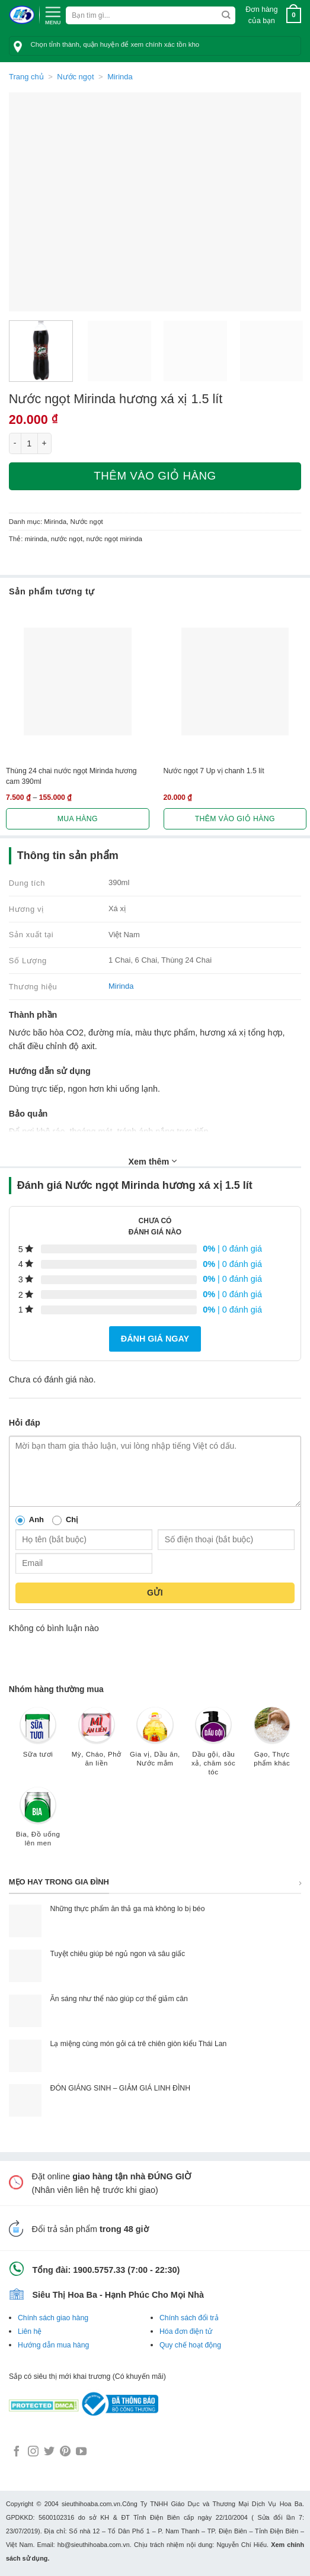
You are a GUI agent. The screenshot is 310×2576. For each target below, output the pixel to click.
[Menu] (53, 14)
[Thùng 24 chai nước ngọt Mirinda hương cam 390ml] (78, 681)
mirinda (36, 538)
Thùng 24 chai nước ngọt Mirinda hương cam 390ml (71, 776)
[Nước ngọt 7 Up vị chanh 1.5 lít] (235, 681)
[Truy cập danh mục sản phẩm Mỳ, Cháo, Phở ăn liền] (96, 1743)
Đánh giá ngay (155, 1338)
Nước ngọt (75, 76)
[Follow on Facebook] (16, 2452)
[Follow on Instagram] (33, 2452)
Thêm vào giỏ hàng (155, 475)
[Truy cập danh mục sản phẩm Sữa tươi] (38, 1738)
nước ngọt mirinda (114, 538)
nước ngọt (66, 538)
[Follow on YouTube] (81, 2452)
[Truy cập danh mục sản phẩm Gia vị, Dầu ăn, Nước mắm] (155, 1743)
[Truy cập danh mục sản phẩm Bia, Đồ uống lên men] (38, 1822)
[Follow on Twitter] (49, 2452)
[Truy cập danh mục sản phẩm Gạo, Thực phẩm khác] (271, 1743)
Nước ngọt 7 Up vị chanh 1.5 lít (214, 771)
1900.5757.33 (99, 2270)
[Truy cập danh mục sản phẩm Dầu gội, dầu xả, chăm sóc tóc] (213, 1747)
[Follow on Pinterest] (65, 2452)
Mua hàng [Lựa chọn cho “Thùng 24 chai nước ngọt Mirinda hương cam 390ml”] (77, 819)
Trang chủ (26, 76)
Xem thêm (153, 1161)
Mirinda (119, 76)
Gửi (155, 1592)
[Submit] (225, 15)
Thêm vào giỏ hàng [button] (235, 819)
